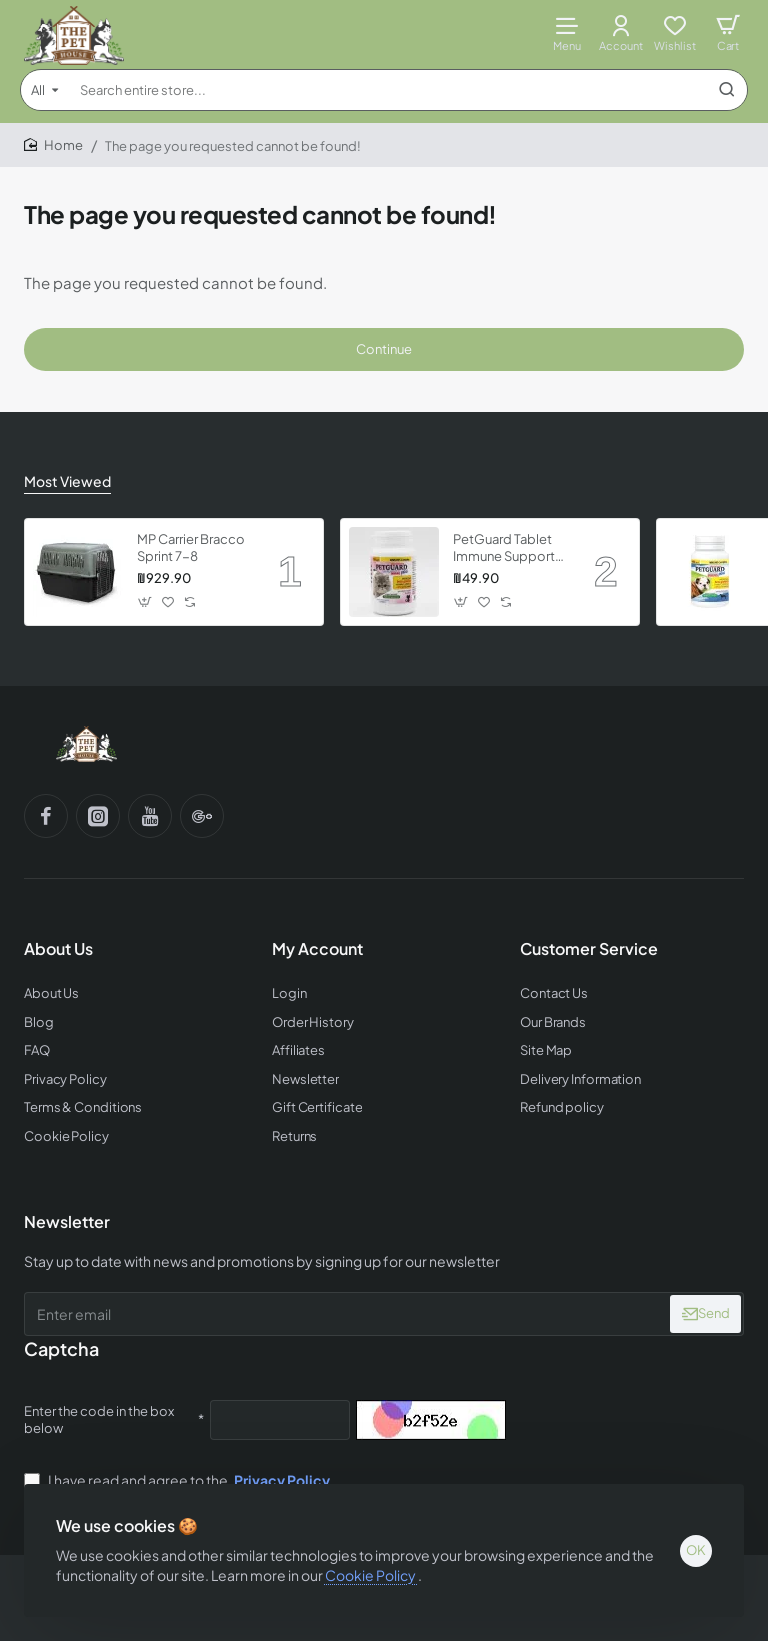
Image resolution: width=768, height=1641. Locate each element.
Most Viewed (67, 481)
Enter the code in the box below (99, 1419)
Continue (384, 349)
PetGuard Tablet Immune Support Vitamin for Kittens (508, 548)
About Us (58, 949)
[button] (145, 602)
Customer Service (589, 949)
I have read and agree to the (179, 1480)
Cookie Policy (371, 1574)
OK (696, 1550)
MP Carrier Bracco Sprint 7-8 (191, 547)
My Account (317, 949)
